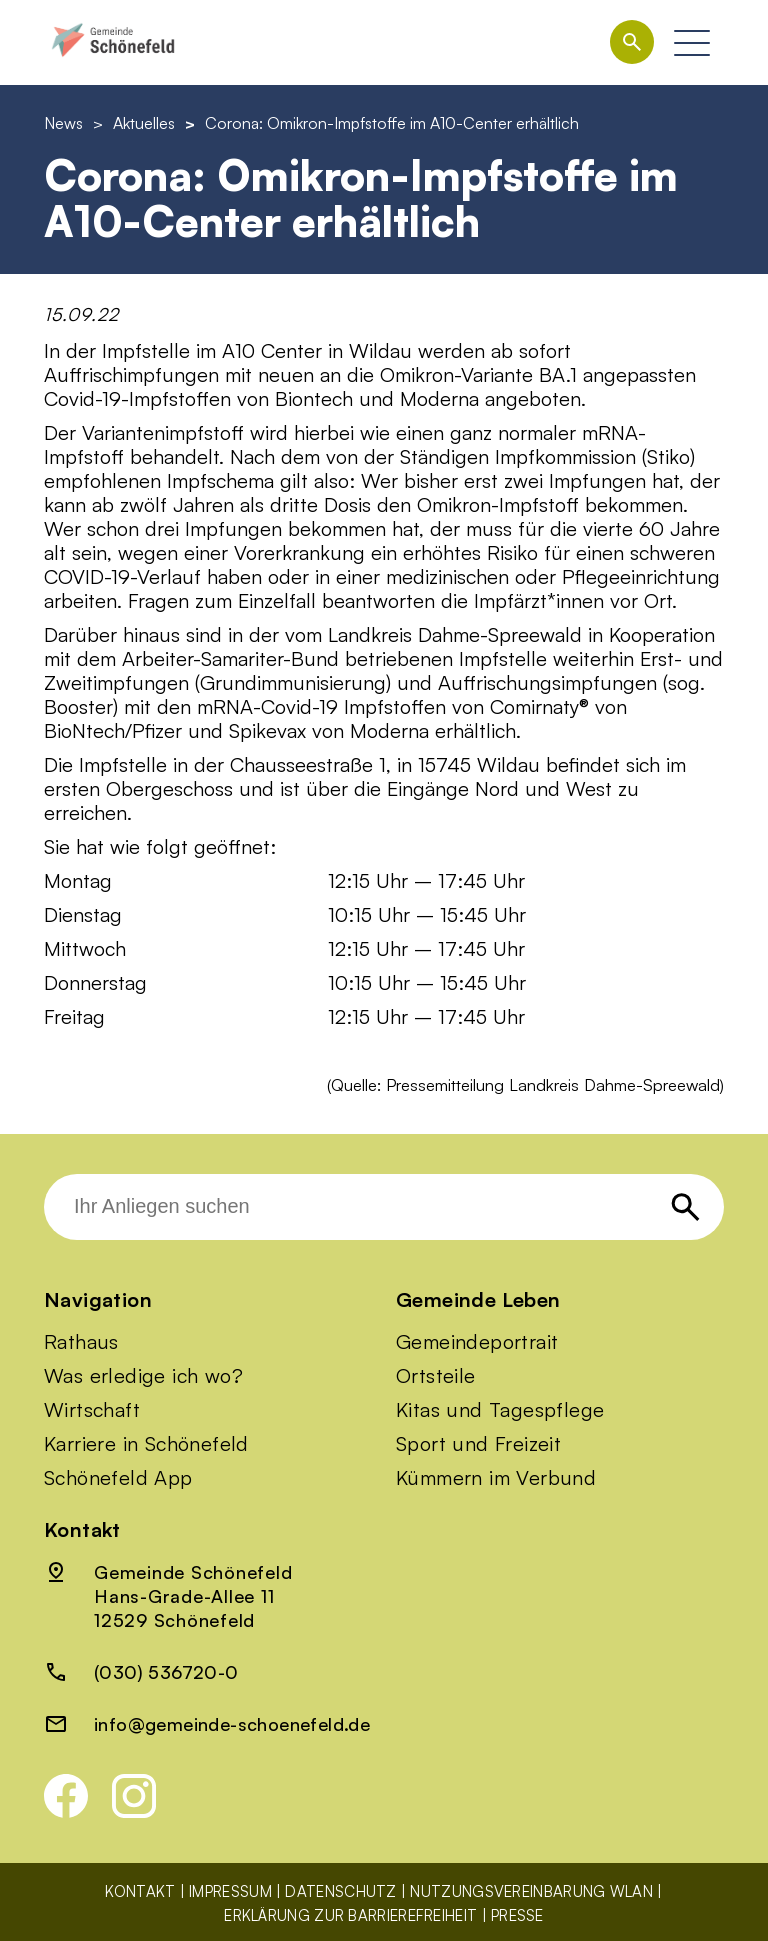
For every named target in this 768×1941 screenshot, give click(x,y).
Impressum (230, 1891)
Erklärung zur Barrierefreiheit (350, 1915)
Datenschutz (340, 1891)
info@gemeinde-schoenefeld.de (232, 1724)
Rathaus (81, 1342)
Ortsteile (436, 1376)
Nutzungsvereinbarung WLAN (531, 1891)
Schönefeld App (118, 1478)
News (63, 123)
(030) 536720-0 (166, 1672)
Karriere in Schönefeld (146, 1444)
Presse (517, 1915)
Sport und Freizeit (478, 1444)
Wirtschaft (92, 1410)
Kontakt (140, 1891)
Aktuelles (144, 123)
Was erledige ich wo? (143, 1376)
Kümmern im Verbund (496, 1478)
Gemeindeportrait (477, 1342)
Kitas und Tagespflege (500, 1410)
